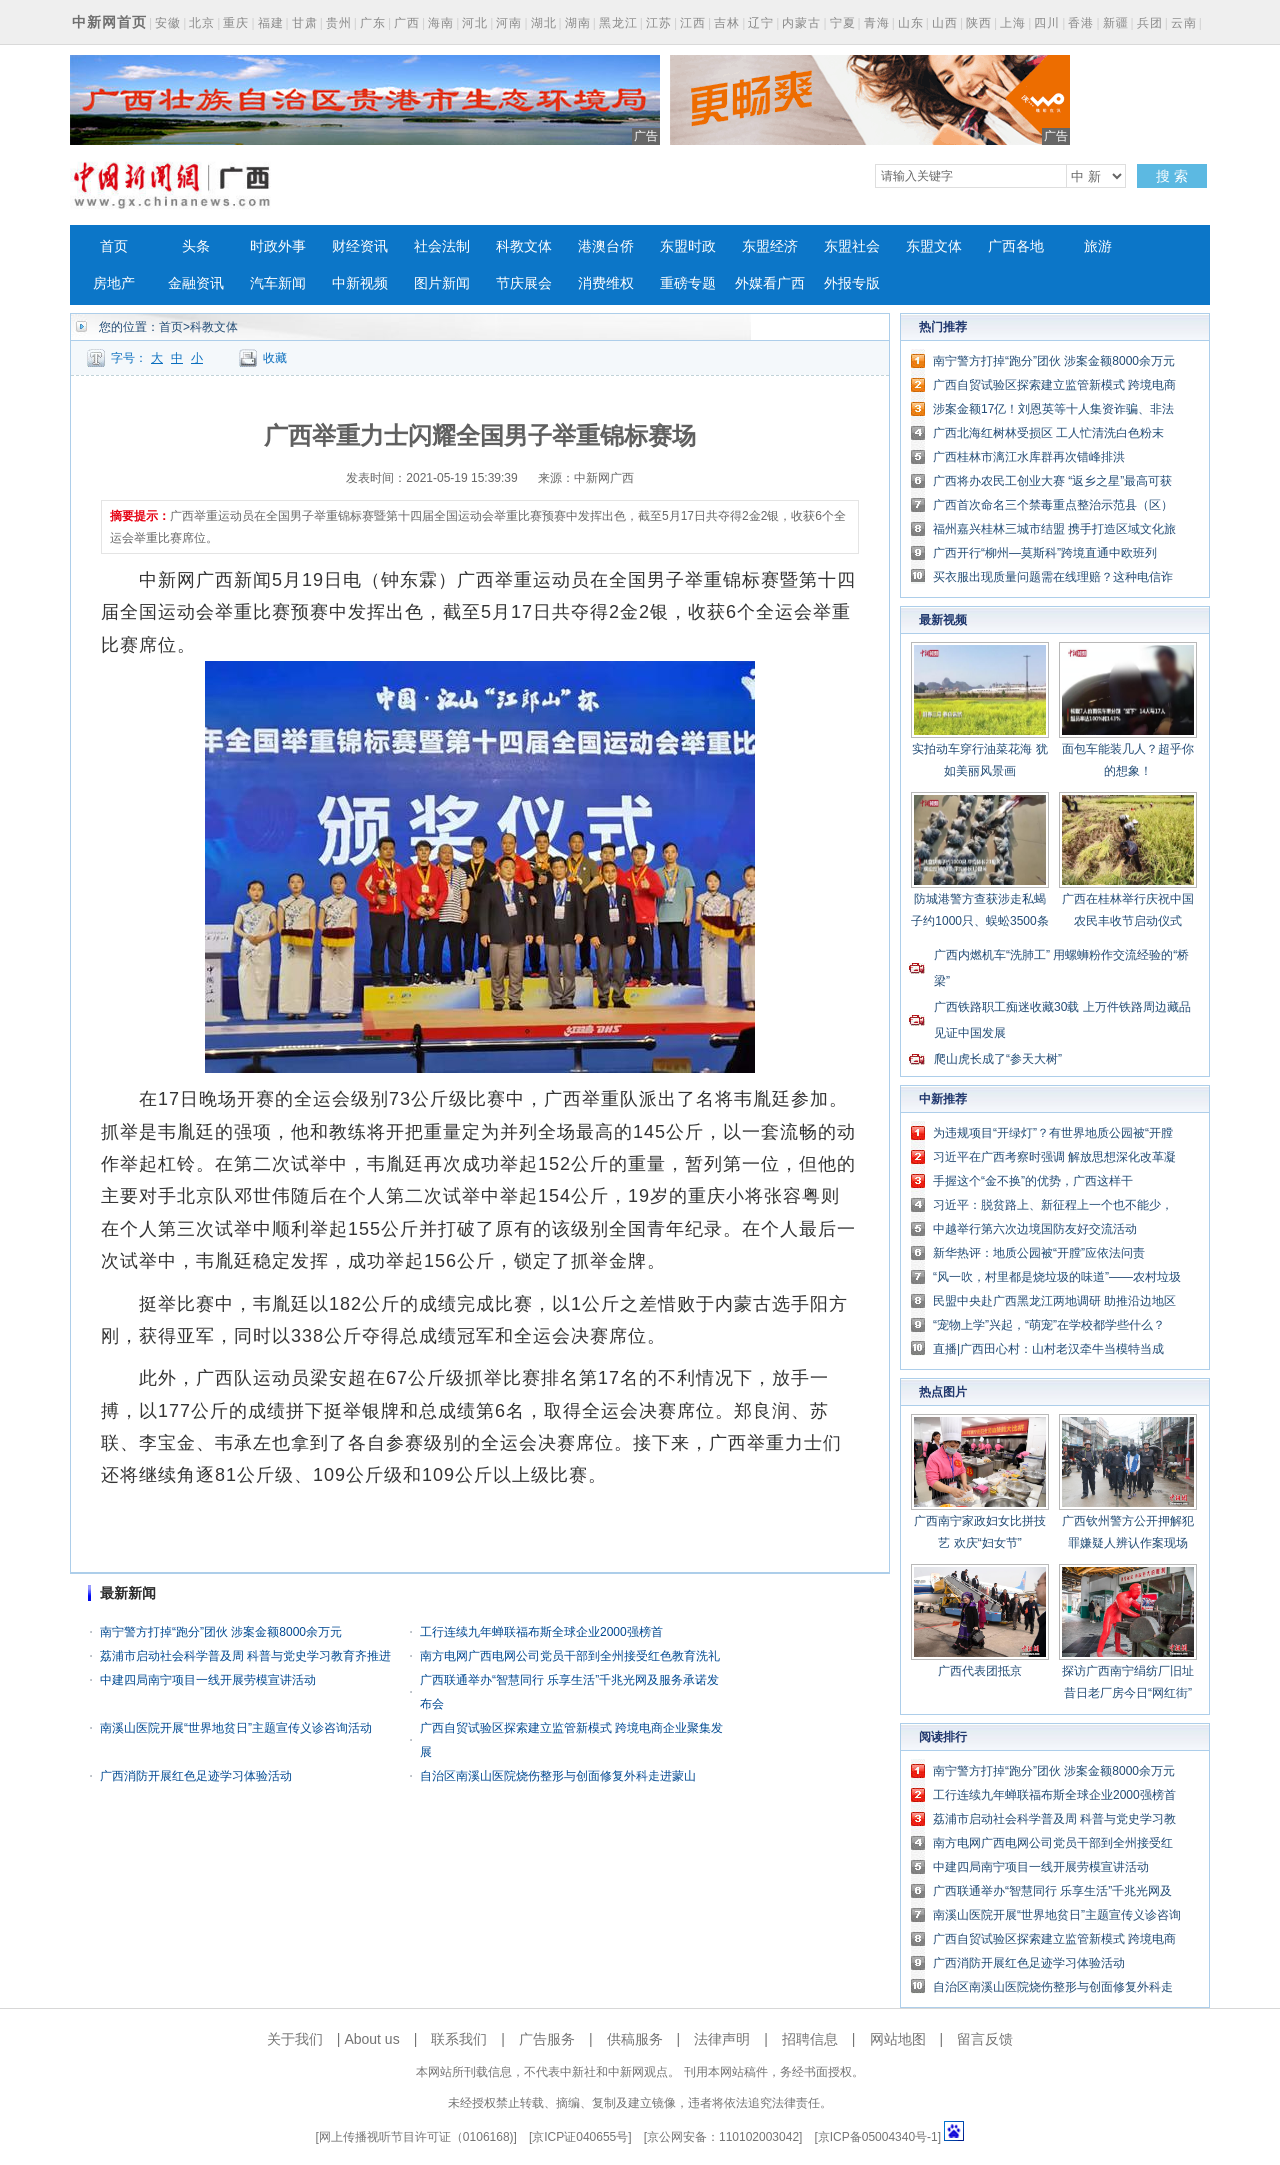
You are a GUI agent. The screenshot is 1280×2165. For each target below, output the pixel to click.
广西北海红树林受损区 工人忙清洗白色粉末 (1048, 433)
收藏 (275, 358)
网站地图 (898, 2039)
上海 (1013, 23)
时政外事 (278, 246)
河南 (509, 23)
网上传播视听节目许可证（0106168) (416, 2137)
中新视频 (360, 283)
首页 (114, 246)
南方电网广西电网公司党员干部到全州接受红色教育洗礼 (570, 1656)
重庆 (236, 23)
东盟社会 (852, 246)
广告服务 (547, 2039)
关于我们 (295, 2039)
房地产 (114, 283)
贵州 (339, 23)
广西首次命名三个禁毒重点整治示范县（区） (1053, 505)
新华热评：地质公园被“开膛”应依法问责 (1039, 1253)
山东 (911, 23)
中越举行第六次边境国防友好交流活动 (1035, 1229)
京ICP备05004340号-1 (878, 2137)
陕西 (979, 23)
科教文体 (524, 246)
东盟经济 (770, 246)
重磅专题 (688, 283)
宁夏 (843, 23)
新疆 (1116, 23)
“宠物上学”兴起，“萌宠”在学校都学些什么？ (1049, 1325)
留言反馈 (985, 2039)
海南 (441, 23)
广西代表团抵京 (980, 1671)
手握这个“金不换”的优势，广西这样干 (1033, 1181)
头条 (196, 246)
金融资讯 (196, 283)
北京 (202, 23)
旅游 (1098, 246)
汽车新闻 (278, 283)
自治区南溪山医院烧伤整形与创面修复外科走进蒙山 (558, 1776)
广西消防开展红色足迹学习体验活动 (196, 1776)
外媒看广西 (770, 283)
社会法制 (442, 246)
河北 (475, 23)
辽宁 (761, 23)
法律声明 (722, 2039)
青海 (877, 23)
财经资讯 (360, 246)
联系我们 (459, 2039)
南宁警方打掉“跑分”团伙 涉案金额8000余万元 (221, 1632)
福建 (271, 23)
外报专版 (852, 283)
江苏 (659, 23)
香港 (1081, 23)
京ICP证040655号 (580, 2137)
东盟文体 (934, 246)
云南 (1184, 23)
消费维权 (606, 283)
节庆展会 (524, 283)
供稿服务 (635, 2039)
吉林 (727, 23)
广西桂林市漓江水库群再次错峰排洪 (1029, 457)
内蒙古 (801, 23)
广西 (407, 23)
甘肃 (305, 23)
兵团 (1150, 23)
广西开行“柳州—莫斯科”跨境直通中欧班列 (1045, 553)
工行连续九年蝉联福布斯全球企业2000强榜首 (541, 1632)
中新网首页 (109, 22)
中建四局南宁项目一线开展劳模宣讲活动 (208, 1680)
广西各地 (1016, 246)
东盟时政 (688, 246)
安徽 (168, 23)
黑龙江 (618, 23)
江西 (693, 23)
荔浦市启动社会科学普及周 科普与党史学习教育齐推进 (245, 1656)
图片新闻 (442, 283)
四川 (1047, 23)
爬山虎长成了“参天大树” (998, 1059)
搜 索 (1172, 176)
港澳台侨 (606, 246)
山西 (945, 23)
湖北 (544, 23)
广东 (373, 23)
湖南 (578, 23)
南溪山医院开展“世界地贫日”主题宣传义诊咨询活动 (236, 1728)
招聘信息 (810, 2039)
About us (371, 2039)
